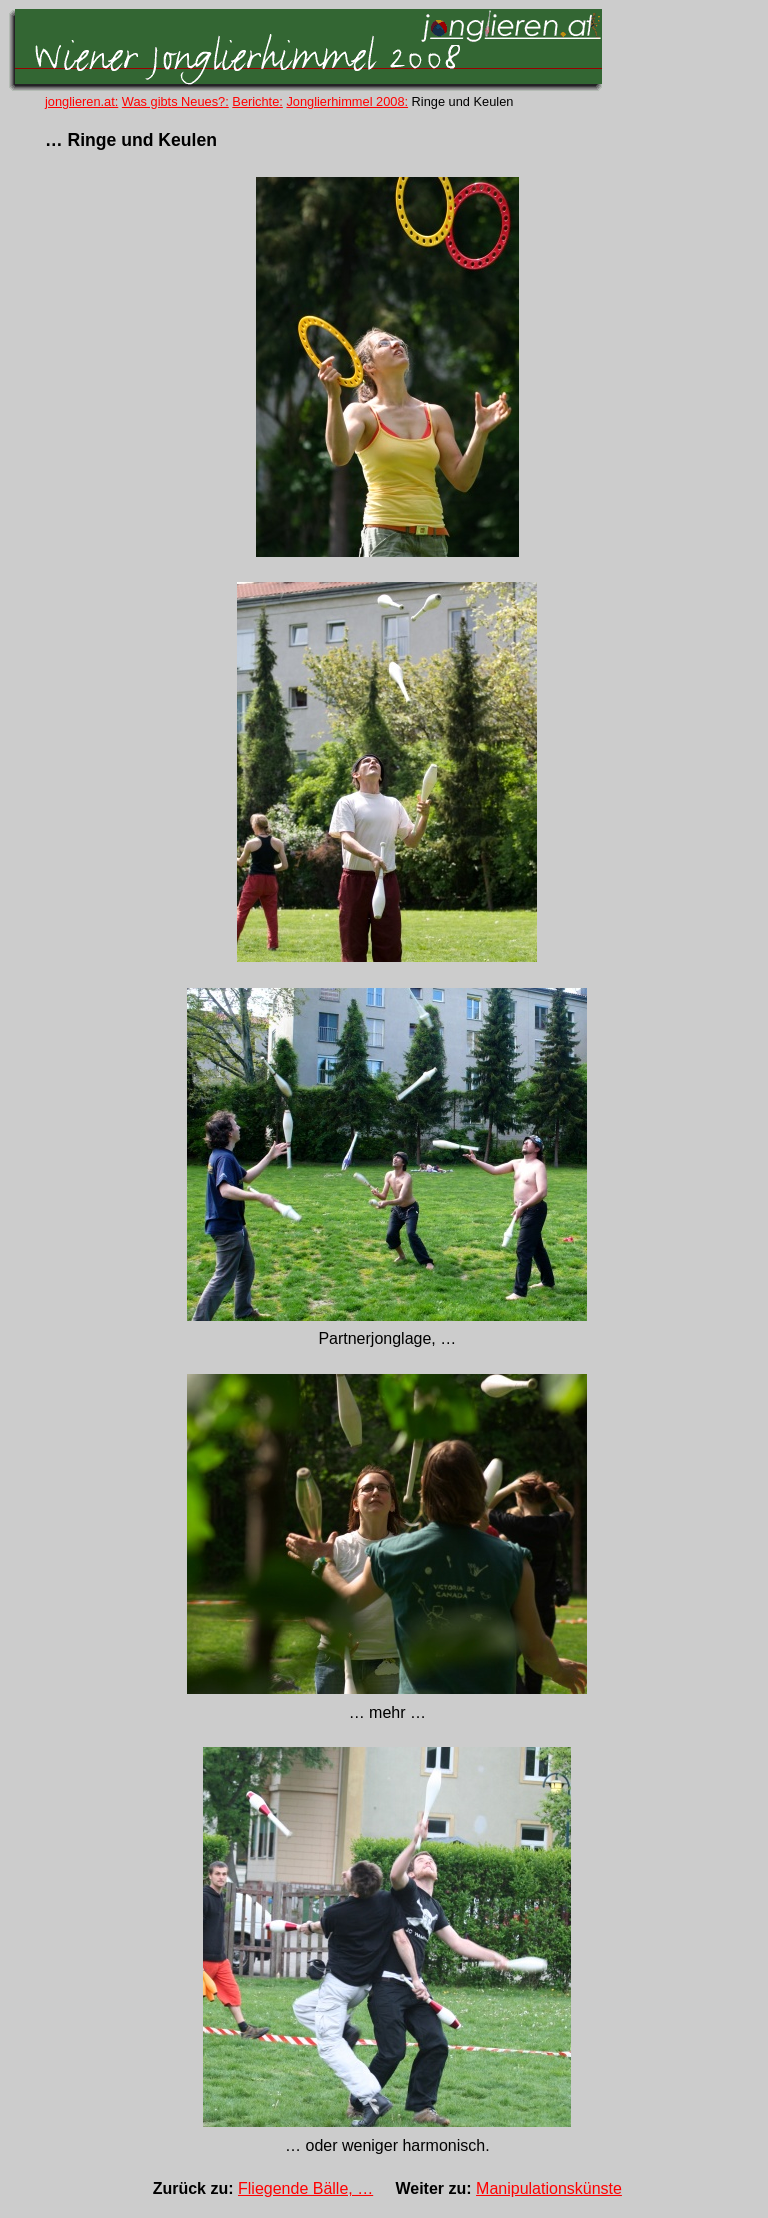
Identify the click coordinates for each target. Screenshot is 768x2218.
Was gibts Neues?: (175, 101)
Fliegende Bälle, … (305, 2188)
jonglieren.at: (81, 101)
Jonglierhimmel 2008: (347, 101)
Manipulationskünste (549, 2188)
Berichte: (257, 101)
